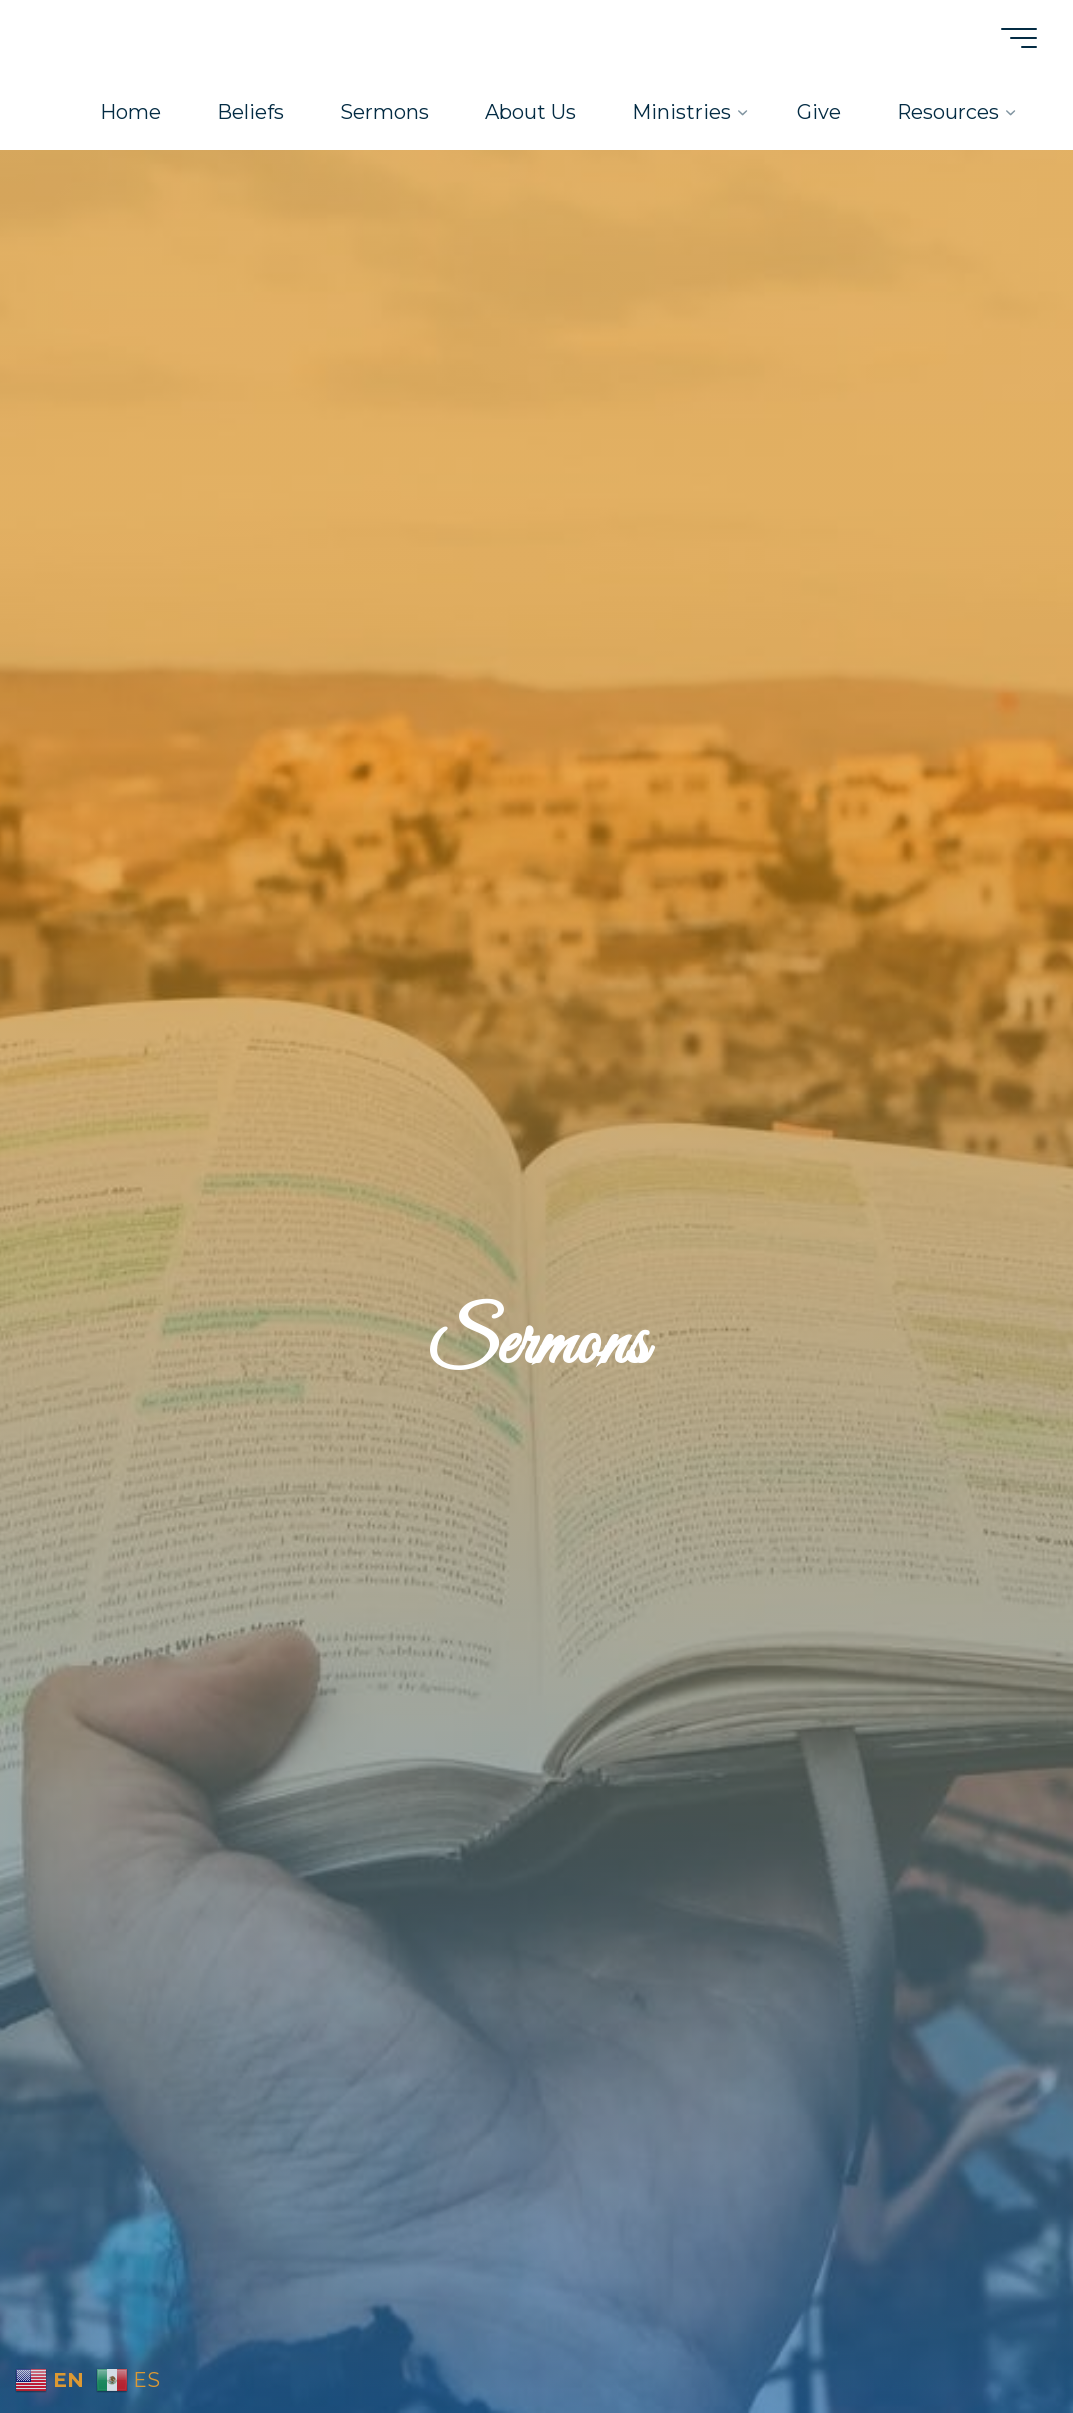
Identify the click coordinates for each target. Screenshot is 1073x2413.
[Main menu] (1015, 38)
